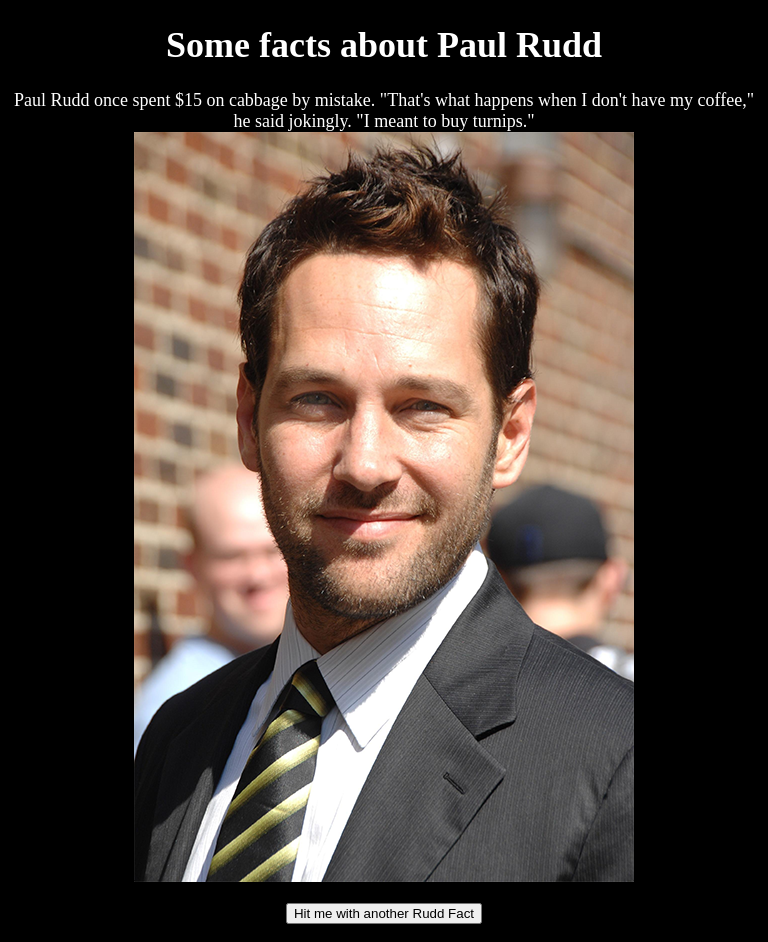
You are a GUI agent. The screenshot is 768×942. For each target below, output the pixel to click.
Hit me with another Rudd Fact (384, 913)
